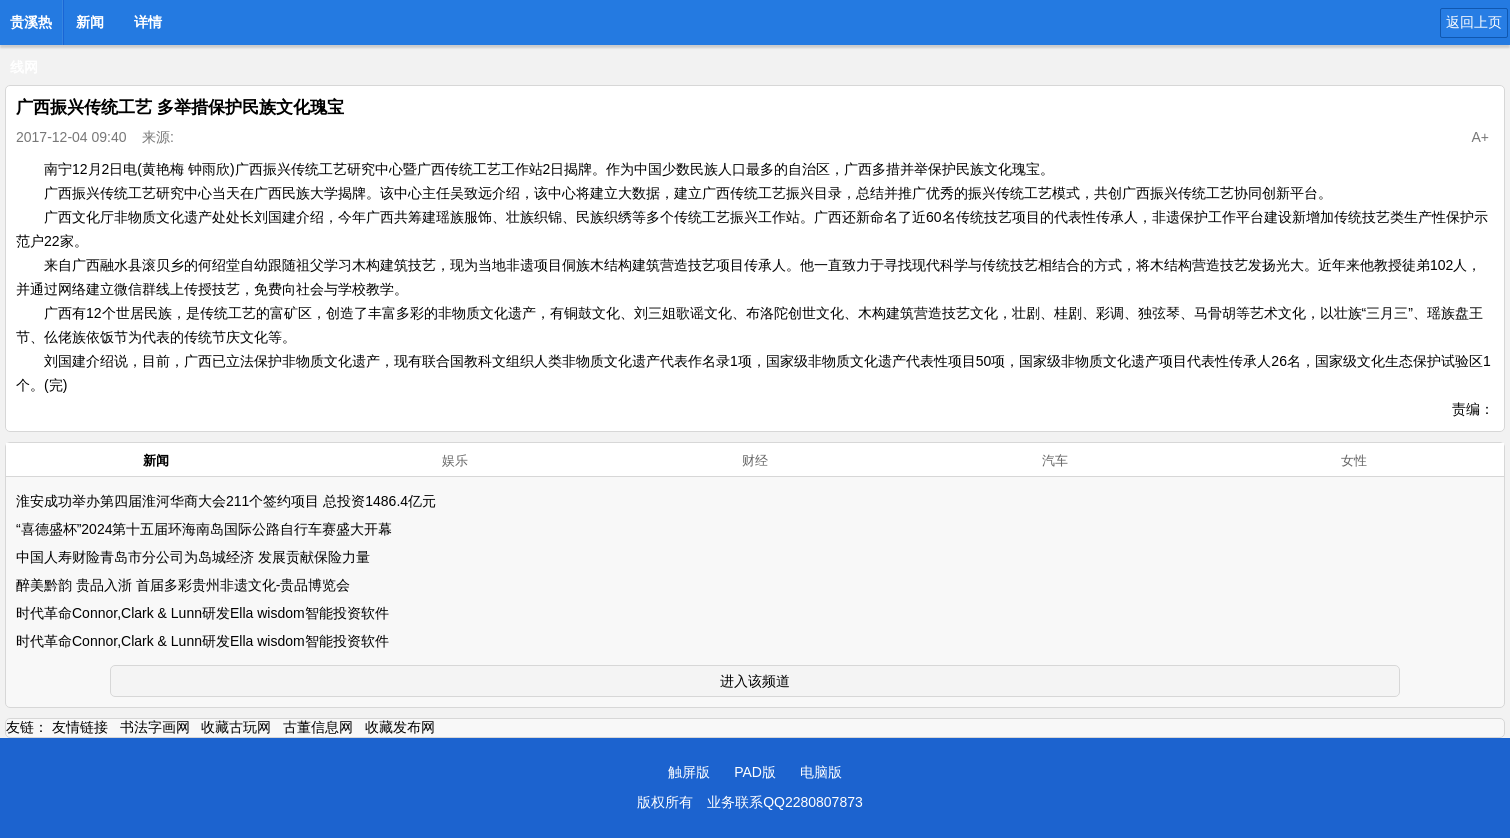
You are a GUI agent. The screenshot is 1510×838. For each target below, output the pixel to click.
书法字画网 (155, 727)
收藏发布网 (400, 727)
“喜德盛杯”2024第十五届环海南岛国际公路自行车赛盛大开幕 (204, 529)
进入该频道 (755, 681)
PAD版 (755, 772)
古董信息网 (318, 727)
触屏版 (689, 772)
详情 (148, 22)
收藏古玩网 (236, 727)
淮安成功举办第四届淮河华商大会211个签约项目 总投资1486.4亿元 (226, 501)
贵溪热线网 (31, 28)
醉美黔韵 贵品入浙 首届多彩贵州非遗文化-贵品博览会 (183, 585)
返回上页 (1474, 22)
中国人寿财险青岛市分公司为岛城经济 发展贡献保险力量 (193, 557)
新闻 (90, 22)
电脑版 (821, 772)
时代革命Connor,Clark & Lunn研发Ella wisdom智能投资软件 (202, 613)
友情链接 (80, 727)
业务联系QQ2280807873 (785, 802)
